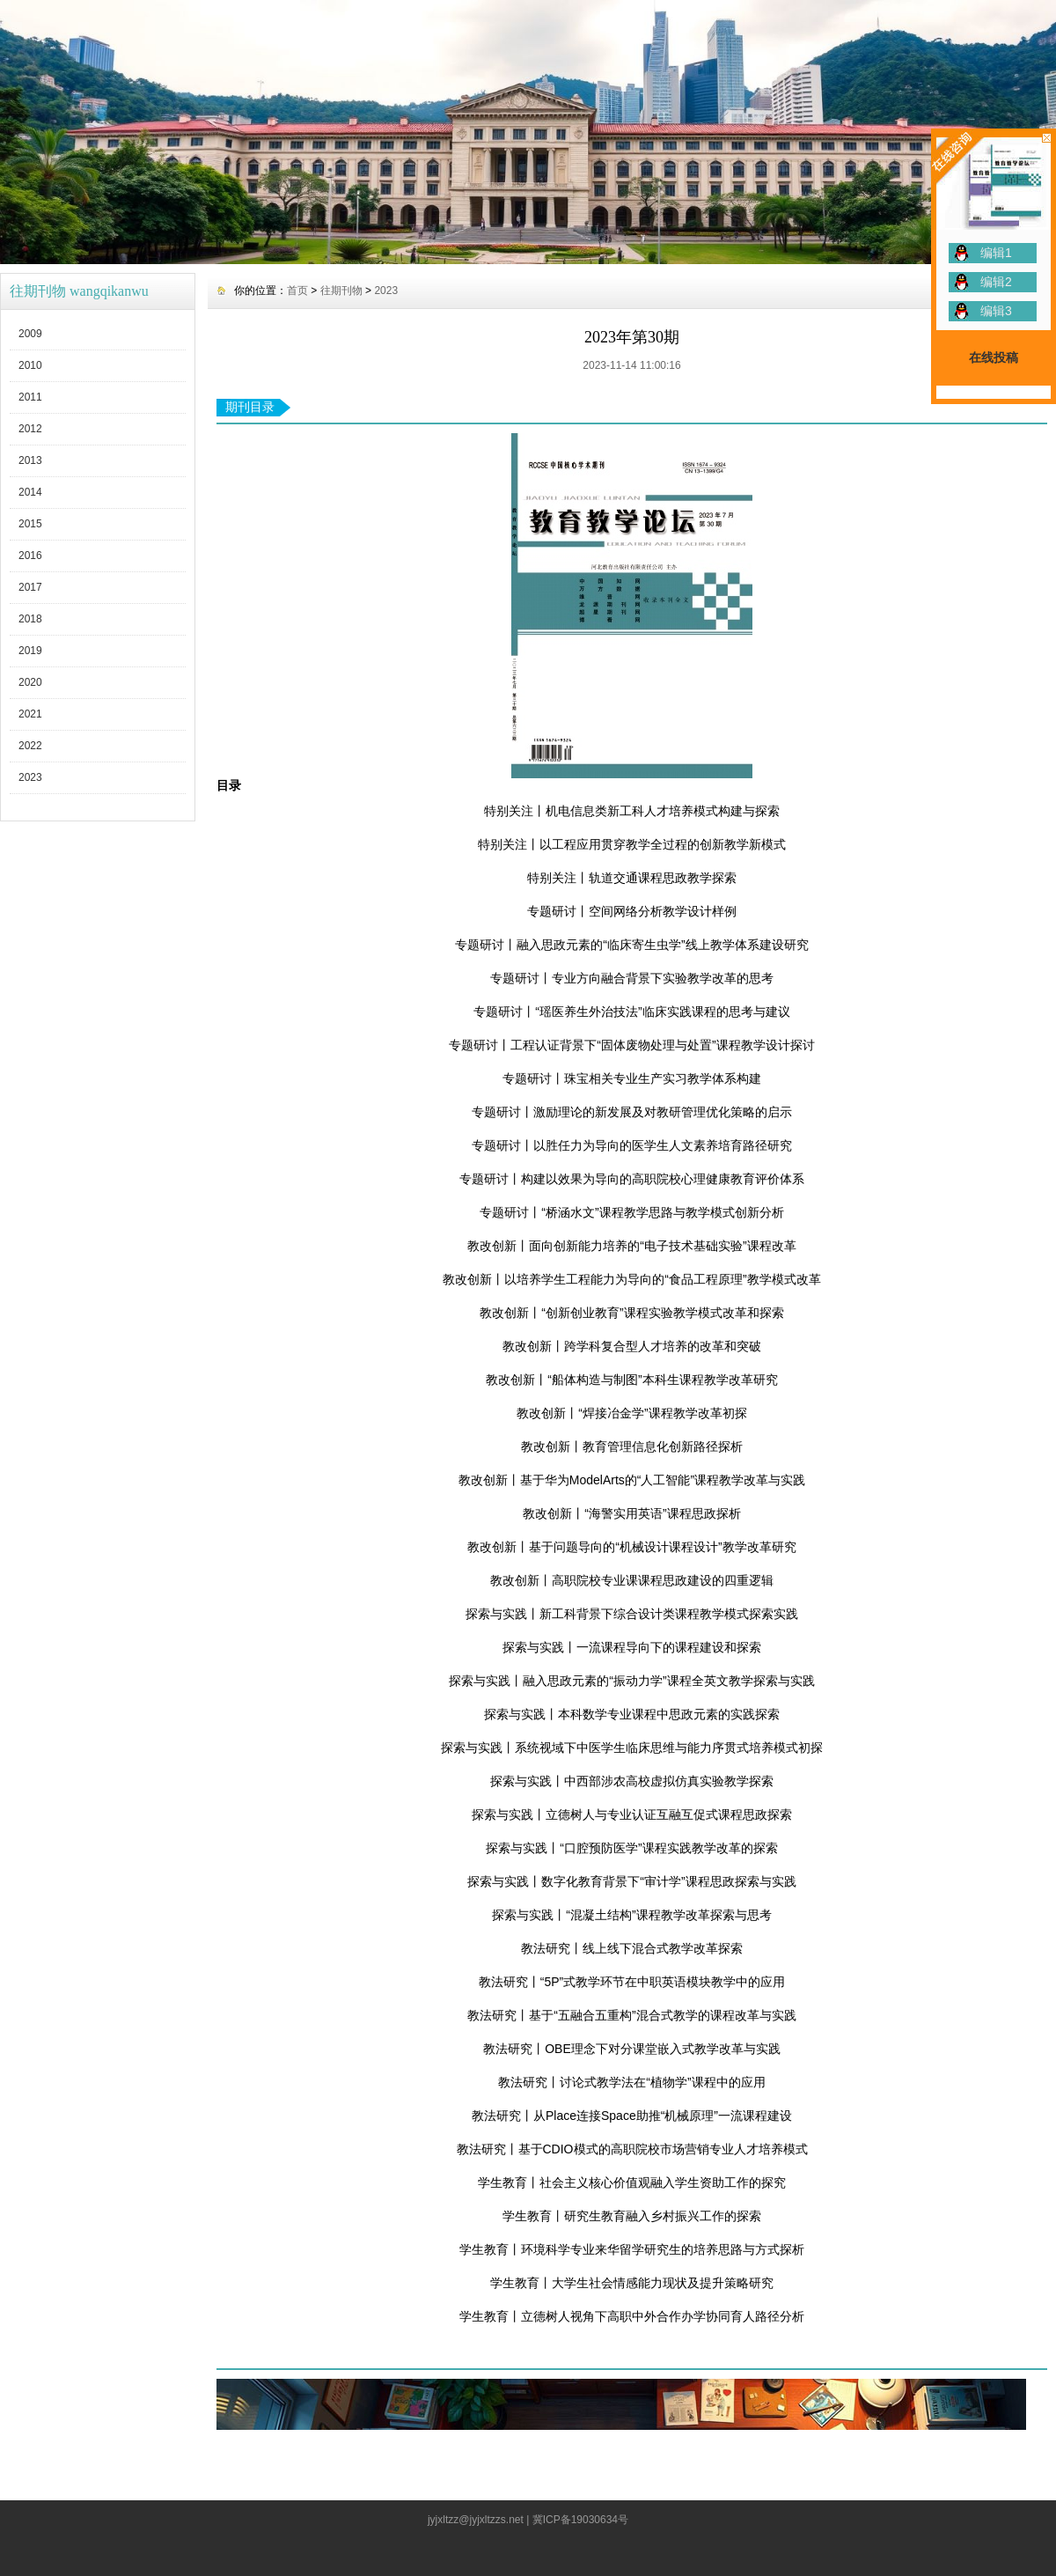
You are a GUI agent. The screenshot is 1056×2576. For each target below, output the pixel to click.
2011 (30, 397)
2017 (30, 587)
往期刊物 (341, 290)
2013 (30, 460)
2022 (30, 746)
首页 (297, 290)
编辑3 (996, 311)
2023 (30, 777)
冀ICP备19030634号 (580, 2519)
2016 (30, 555)
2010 (30, 365)
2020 (30, 682)
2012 (30, 429)
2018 (30, 619)
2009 (30, 334)
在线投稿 (993, 357)
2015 (30, 524)
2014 (30, 492)
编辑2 (996, 282)
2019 (30, 650)
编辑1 (996, 253)
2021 (30, 714)
